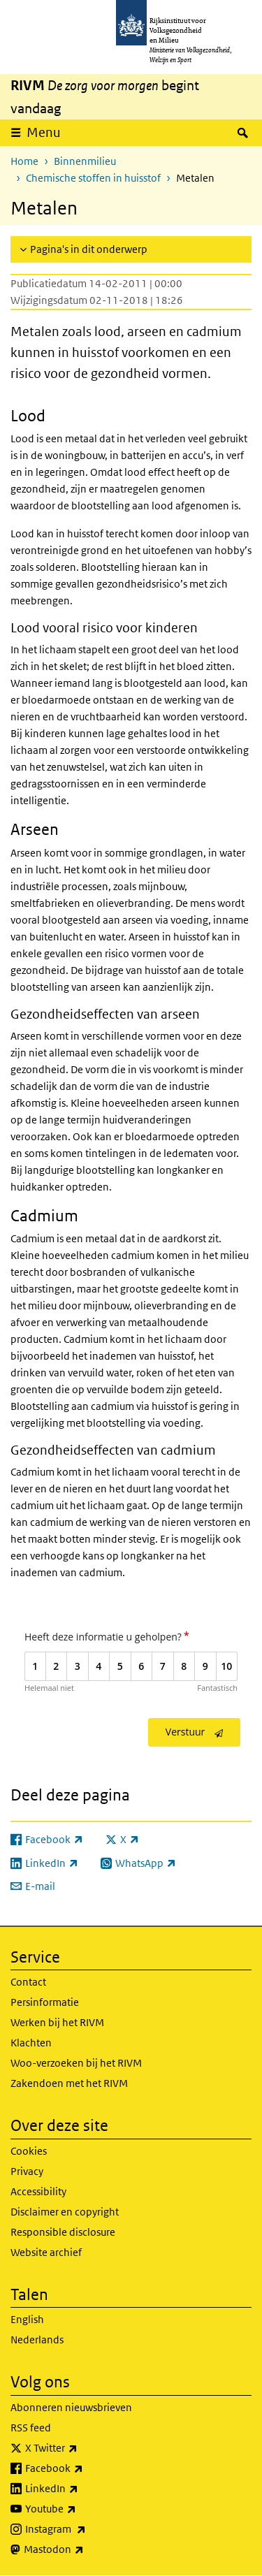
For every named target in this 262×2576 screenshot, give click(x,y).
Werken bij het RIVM (57, 2022)
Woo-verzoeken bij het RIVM (76, 2062)
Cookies (28, 2150)
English (27, 2319)
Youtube (81, 2509)
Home (24, 161)
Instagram (86, 2529)
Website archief (46, 2252)
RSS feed (30, 2427)
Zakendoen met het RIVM (69, 2083)
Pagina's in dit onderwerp (88, 249)
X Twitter (82, 2448)
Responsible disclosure (62, 2232)
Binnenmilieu (85, 161)
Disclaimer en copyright (64, 2211)
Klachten (31, 2042)
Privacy (26, 2171)
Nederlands (37, 2339)
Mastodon (84, 2549)
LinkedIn (82, 2488)
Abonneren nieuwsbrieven (71, 2407)
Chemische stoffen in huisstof (93, 177)
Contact (28, 1981)
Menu (44, 132)
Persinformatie (44, 2002)
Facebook (85, 2468)
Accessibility (38, 2191)
